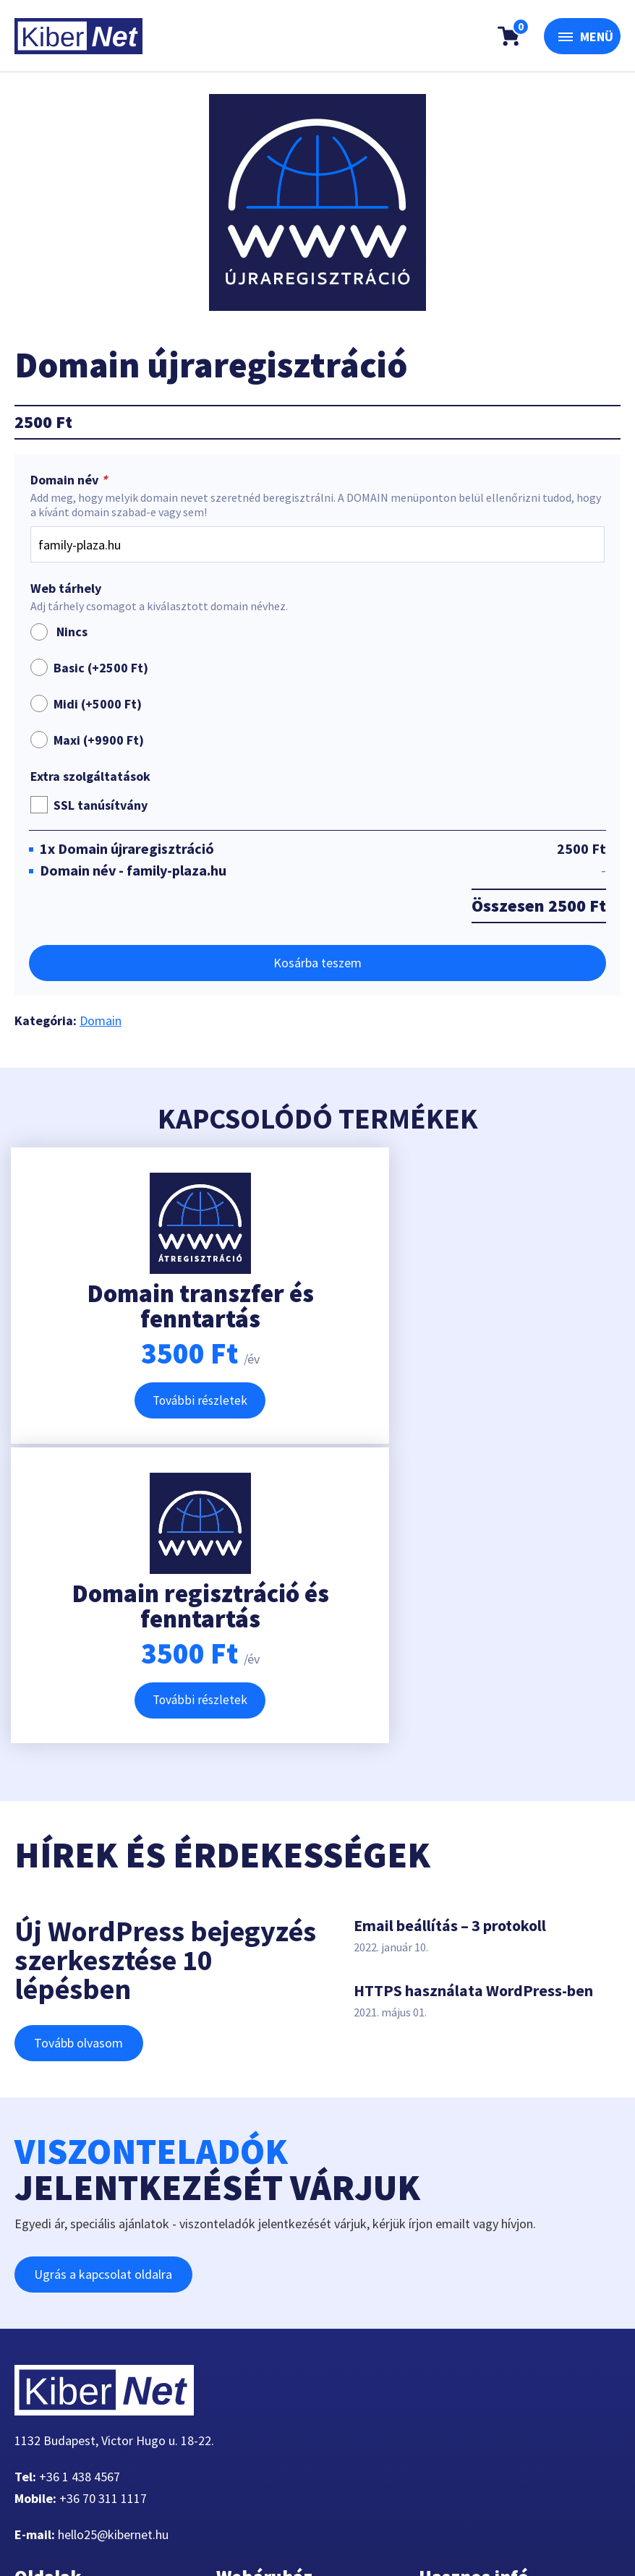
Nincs (59, 631)
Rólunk (44, 2384)
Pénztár (248, 2319)
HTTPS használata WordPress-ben (473, 1698)
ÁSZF (443, 2362)
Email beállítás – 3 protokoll (450, 1633)
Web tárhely (65, 588)
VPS (35, 2362)
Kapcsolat (52, 2405)
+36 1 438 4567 (79, 2184)
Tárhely (45, 2340)
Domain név (70, 480)
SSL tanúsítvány (101, 805)
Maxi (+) (99, 740)
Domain (101, 1020)
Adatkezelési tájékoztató (498, 2340)
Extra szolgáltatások (90, 776)
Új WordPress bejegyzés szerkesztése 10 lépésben (165, 1668)
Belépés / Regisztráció (287, 2384)
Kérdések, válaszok (482, 2319)
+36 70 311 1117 (103, 2206)
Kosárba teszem (317, 962)
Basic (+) (101, 667)
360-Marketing (178, 2528)
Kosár (243, 2340)
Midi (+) (98, 704)
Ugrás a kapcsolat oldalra (105, 1982)
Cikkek (43, 2427)
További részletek (159, 1403)
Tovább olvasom (80, 1750)
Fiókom (46, 2449)
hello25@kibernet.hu (113, 2242)
